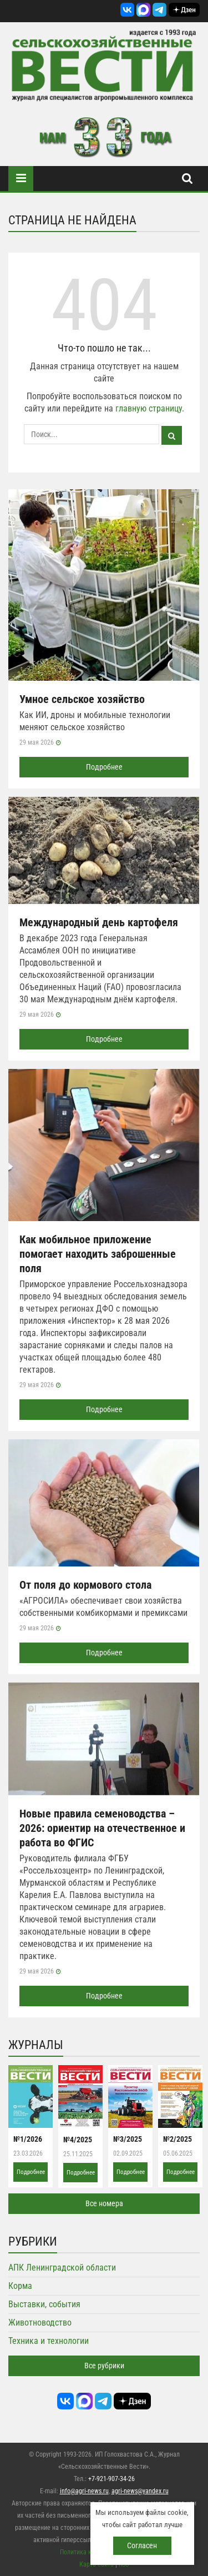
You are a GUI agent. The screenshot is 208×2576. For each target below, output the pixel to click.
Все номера (104, 2203)
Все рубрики (104, 2365)
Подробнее (104, 766)
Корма (20, 2286)
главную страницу (148, 408)
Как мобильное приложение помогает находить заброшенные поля (97, 1254)
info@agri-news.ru (84, 2491)
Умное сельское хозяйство (82, 699)
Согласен (142, 2545)
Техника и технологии (48, 2341)
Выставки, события (44, 2304)
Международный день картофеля (98, 922)
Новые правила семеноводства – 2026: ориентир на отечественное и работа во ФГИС (102, 1828)
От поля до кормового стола (85, 1584)
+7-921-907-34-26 (111, 2479)
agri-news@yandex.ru (140, 2491)
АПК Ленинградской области (62, 2267)
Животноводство (40, 2322)
